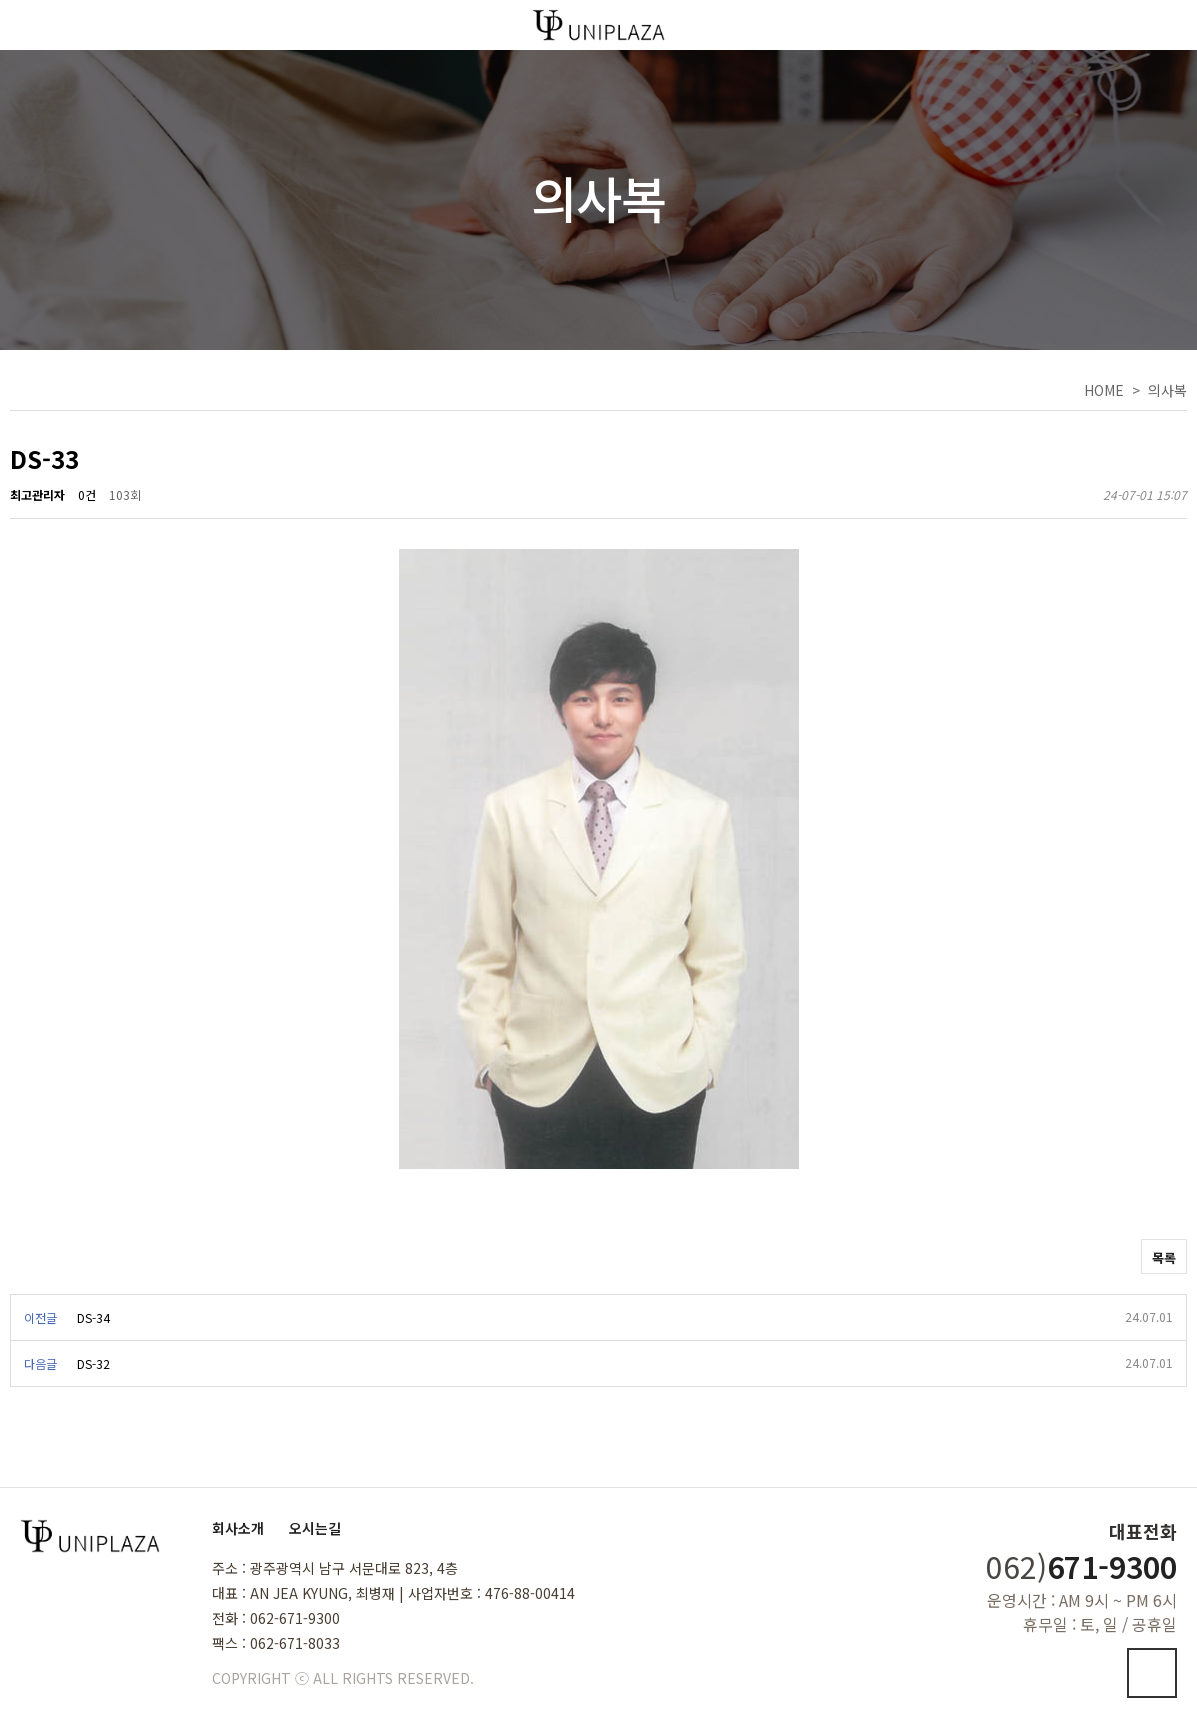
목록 (1164, 1257)
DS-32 (93, 1363)
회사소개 (238, 1528)
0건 (87, 494)
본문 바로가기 (0, 0)
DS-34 (93, 1317)
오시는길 (315, 1528)
